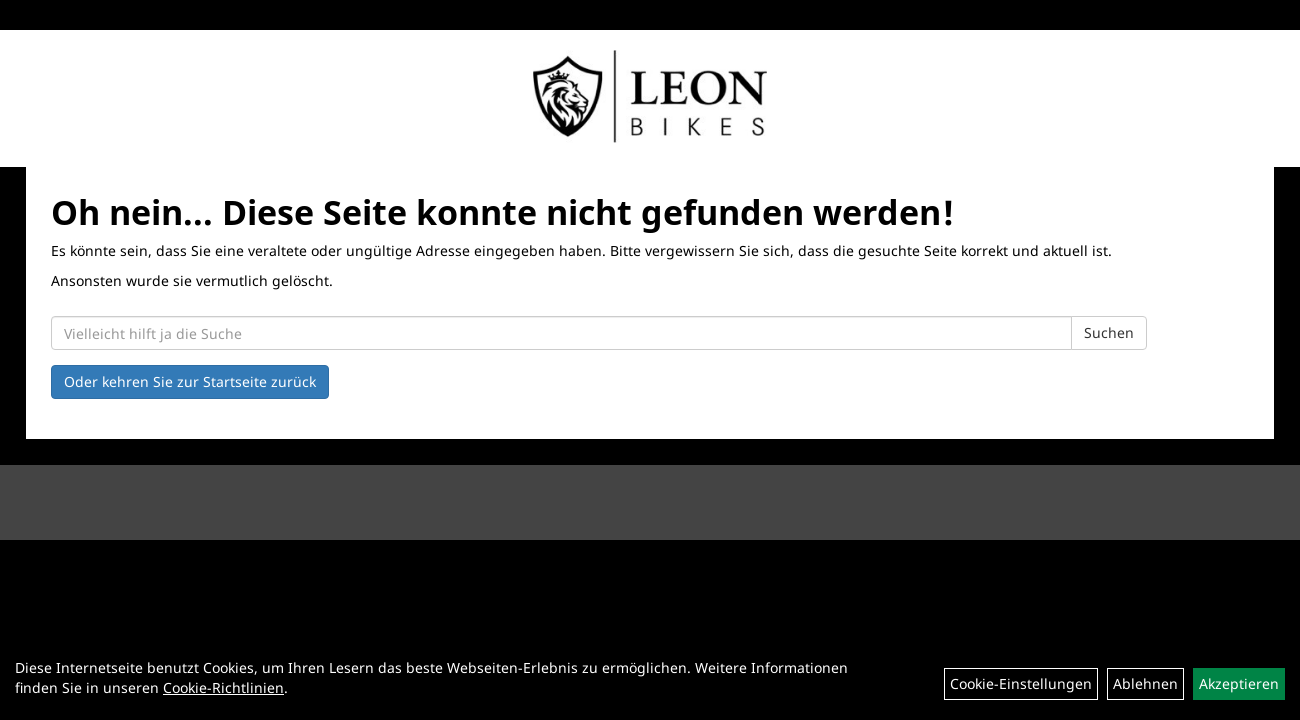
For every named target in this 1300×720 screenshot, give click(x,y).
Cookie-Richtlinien (223, 687)
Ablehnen (1145, 683)
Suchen (1109, 332)
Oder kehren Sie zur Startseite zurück (190, 381)
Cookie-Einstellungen (1021, 683)
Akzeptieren (1239, 683)
